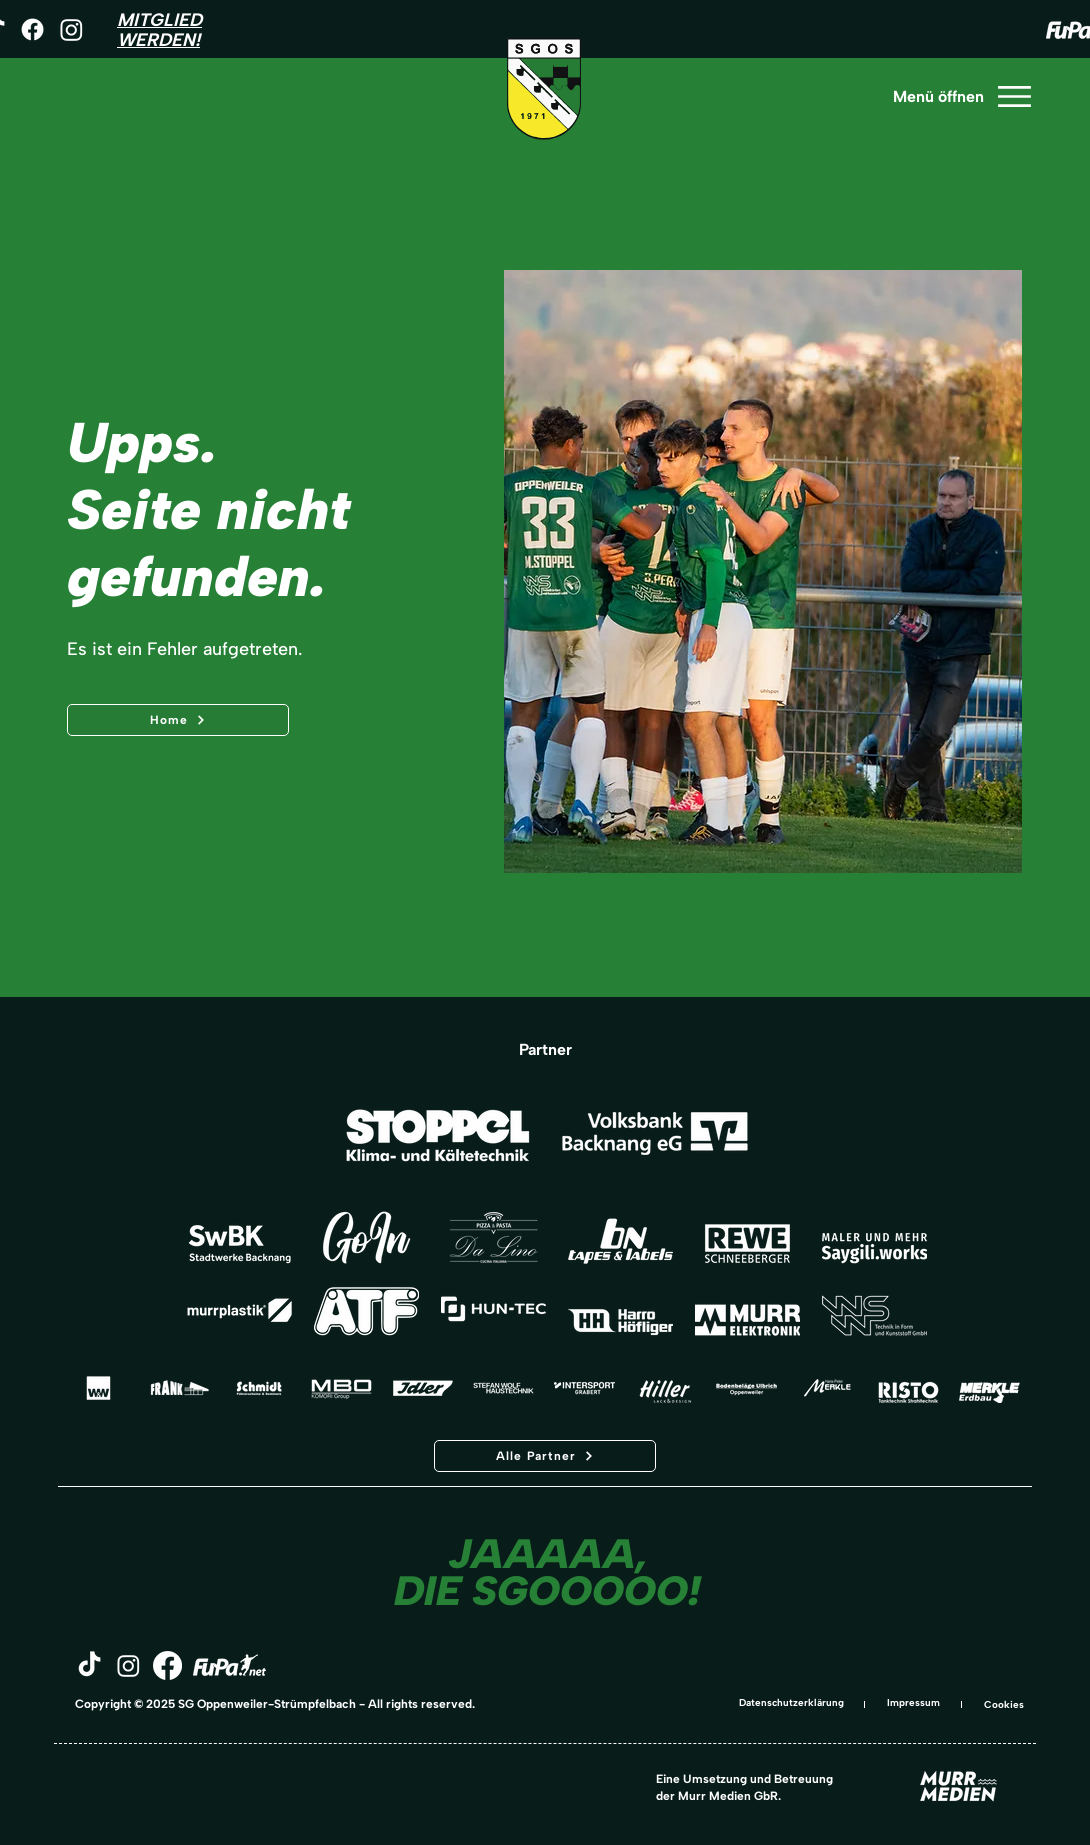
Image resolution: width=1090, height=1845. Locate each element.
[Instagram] (71, 29)
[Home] (178, 720)
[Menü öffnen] (961, 96)
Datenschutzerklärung (791, 1702)
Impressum (913, 1702)
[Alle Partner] (545, 1456)
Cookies (1004, 1704)
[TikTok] (89, 1665)
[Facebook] (32, 29)
